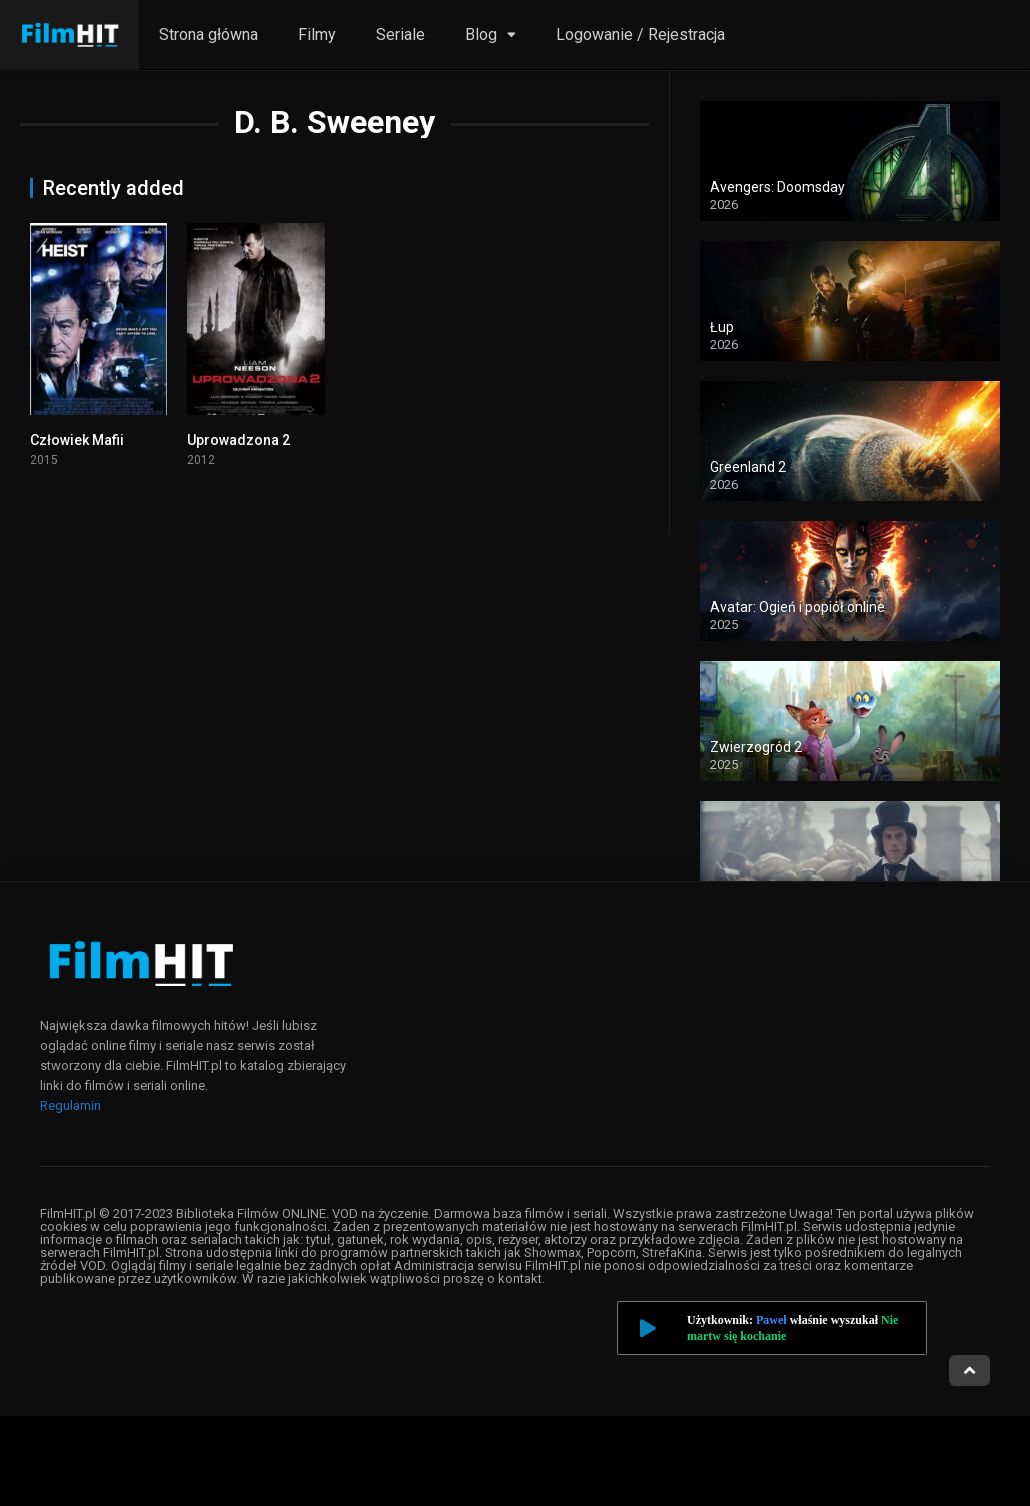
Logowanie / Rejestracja (640, 34)
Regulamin (70, 1105)
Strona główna (208, 34)
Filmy (317, 34)
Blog (481, 34)
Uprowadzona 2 (238, 440)
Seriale (400, 34)
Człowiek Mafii (77, 440)
